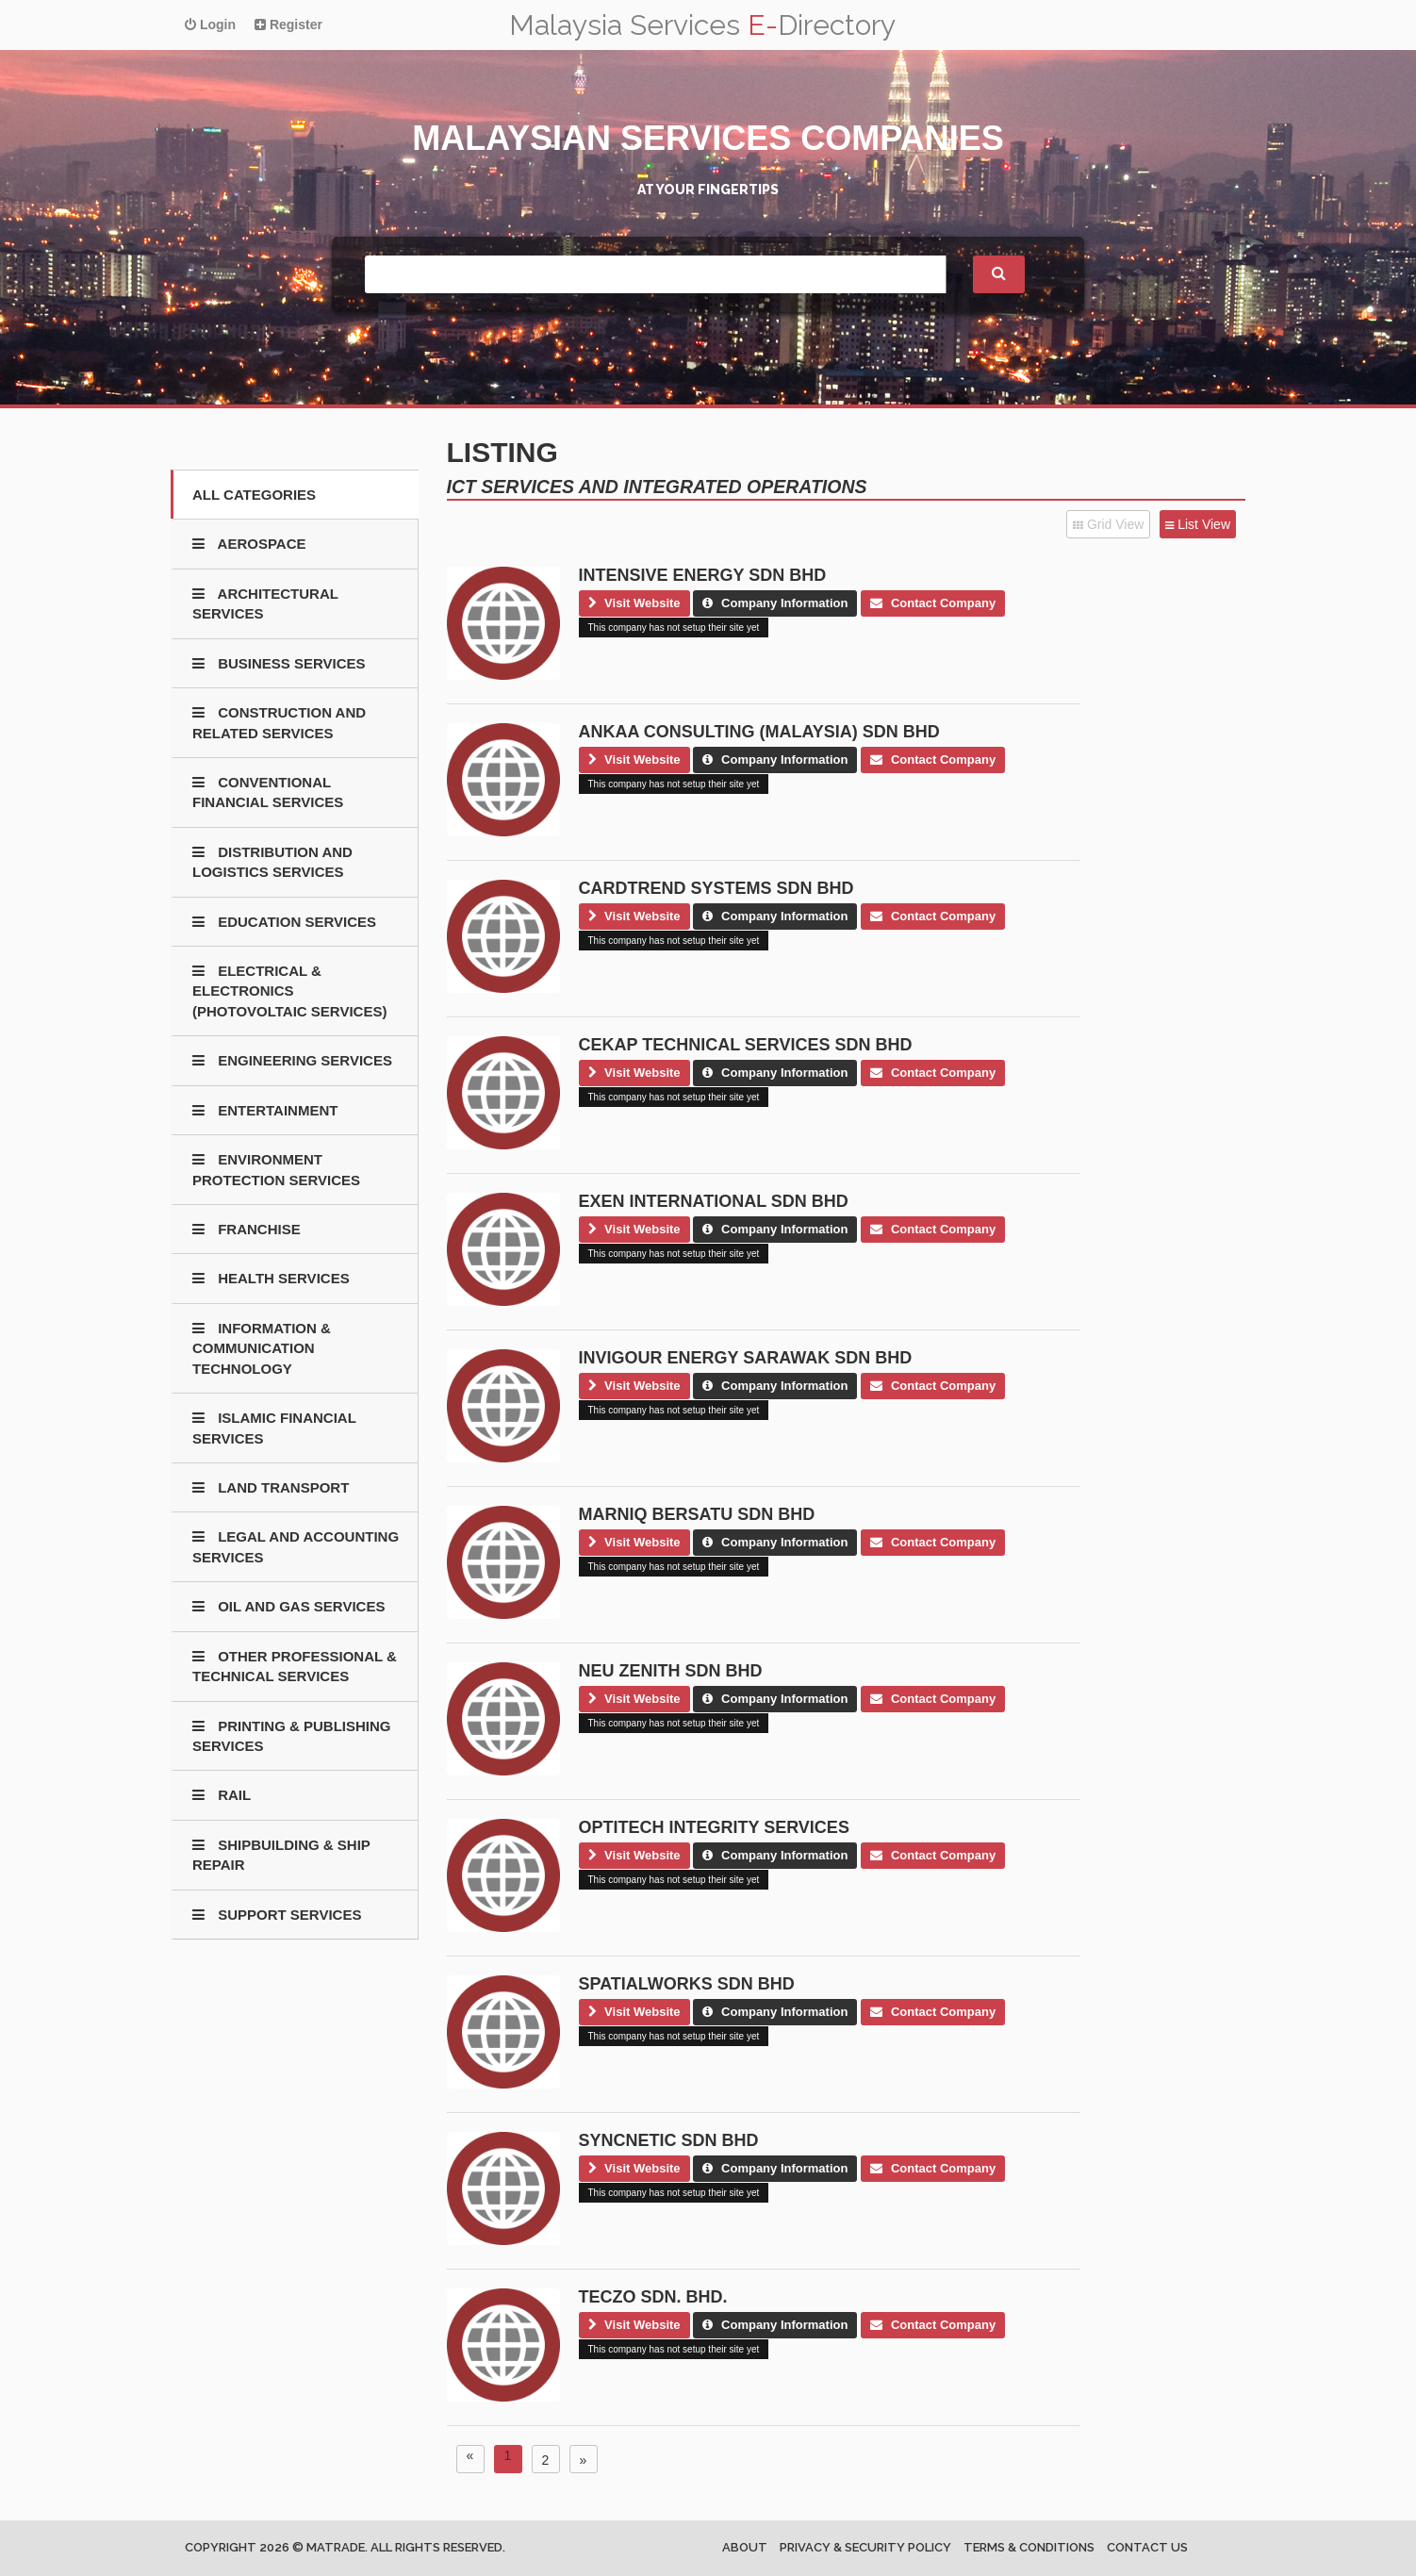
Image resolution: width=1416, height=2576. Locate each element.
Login (210, 24)
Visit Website (634, 603)
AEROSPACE (249, 544)
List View (1197, 524)
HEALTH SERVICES (271, 1278)
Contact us (1147, 2547)
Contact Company (933, 603)
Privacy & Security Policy (865, 2547)
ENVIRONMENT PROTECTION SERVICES (276, 1169)
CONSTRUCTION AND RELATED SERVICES (279, 722)
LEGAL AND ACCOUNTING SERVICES (295, 1546)
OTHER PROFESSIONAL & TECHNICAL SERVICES (294, 1666)
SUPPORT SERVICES (276, 1915)
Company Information (775, 603)
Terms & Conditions (1029, 2547)
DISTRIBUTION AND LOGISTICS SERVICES (272, 862)
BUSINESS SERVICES (279, 663)
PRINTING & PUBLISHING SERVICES (291, 1736)
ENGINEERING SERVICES (292, 1060)
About (744, 2547)
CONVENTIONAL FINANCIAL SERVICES (267, 792)
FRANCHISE (246, 1229)
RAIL (221, 1795)
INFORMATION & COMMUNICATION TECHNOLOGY (261, 1348)
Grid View (1108, 524)
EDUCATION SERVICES (284, 922)
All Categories (254, 495)
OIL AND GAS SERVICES (288, 1606)
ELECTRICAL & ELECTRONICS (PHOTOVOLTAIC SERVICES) (289, 991)
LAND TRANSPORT (270, 1487)
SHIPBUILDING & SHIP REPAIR (281, 1855)
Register (288, 24)
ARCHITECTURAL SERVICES (265, 603)
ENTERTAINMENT (265, 1110)
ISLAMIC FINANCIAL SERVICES (274, 1427)
